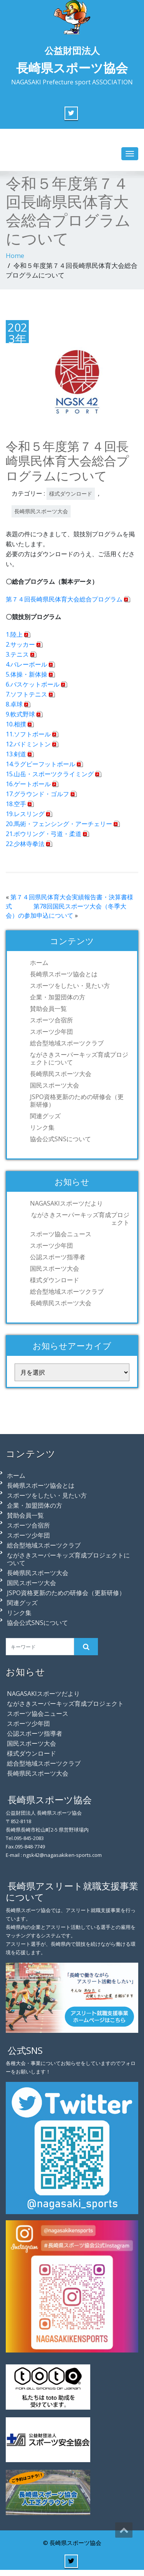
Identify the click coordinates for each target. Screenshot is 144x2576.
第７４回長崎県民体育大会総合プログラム (64, 599)
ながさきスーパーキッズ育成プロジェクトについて (79, 1058)
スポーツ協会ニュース (60, 1234)
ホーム (39, 962)
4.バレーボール (26, 664)
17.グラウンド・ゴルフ (37, 794)
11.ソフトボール (28, 734)
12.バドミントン (28, 744)
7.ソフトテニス (26, 694)
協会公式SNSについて (60, 1139)
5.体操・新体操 (26, 674)
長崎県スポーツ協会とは (64, 974)
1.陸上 (14, 634)
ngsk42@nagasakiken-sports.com (62, 1855)
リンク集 (42, 1127)
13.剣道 (16, 754)
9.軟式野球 (20, 714)
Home (15, 255)
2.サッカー (20, 644)
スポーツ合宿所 (51, 1020)
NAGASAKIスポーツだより (66, 1203)
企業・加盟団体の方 (57, 997)
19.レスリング (25, 814)
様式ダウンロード (70, 493)
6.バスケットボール (33, 684)
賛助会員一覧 (48, 1008)
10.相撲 (16, 724)
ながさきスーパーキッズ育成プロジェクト (80, 1218)
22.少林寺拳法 (25, 844)
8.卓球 (14, 704)
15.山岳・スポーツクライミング (50, 774)
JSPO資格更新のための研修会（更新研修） (77, 1100)
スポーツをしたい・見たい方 (70, 985)
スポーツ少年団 (51, 1031)
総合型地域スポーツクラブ (67, 1043)
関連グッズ (45, 1116)
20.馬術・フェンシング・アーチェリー (59, 824)
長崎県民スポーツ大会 (41, 511)
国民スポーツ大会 (54, 1085)
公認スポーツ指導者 (57, 1257)
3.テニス (17, 654)
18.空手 (16, 804)
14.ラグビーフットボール (40, 764)
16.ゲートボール (28, 784)
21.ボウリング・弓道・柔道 (43, 834)
